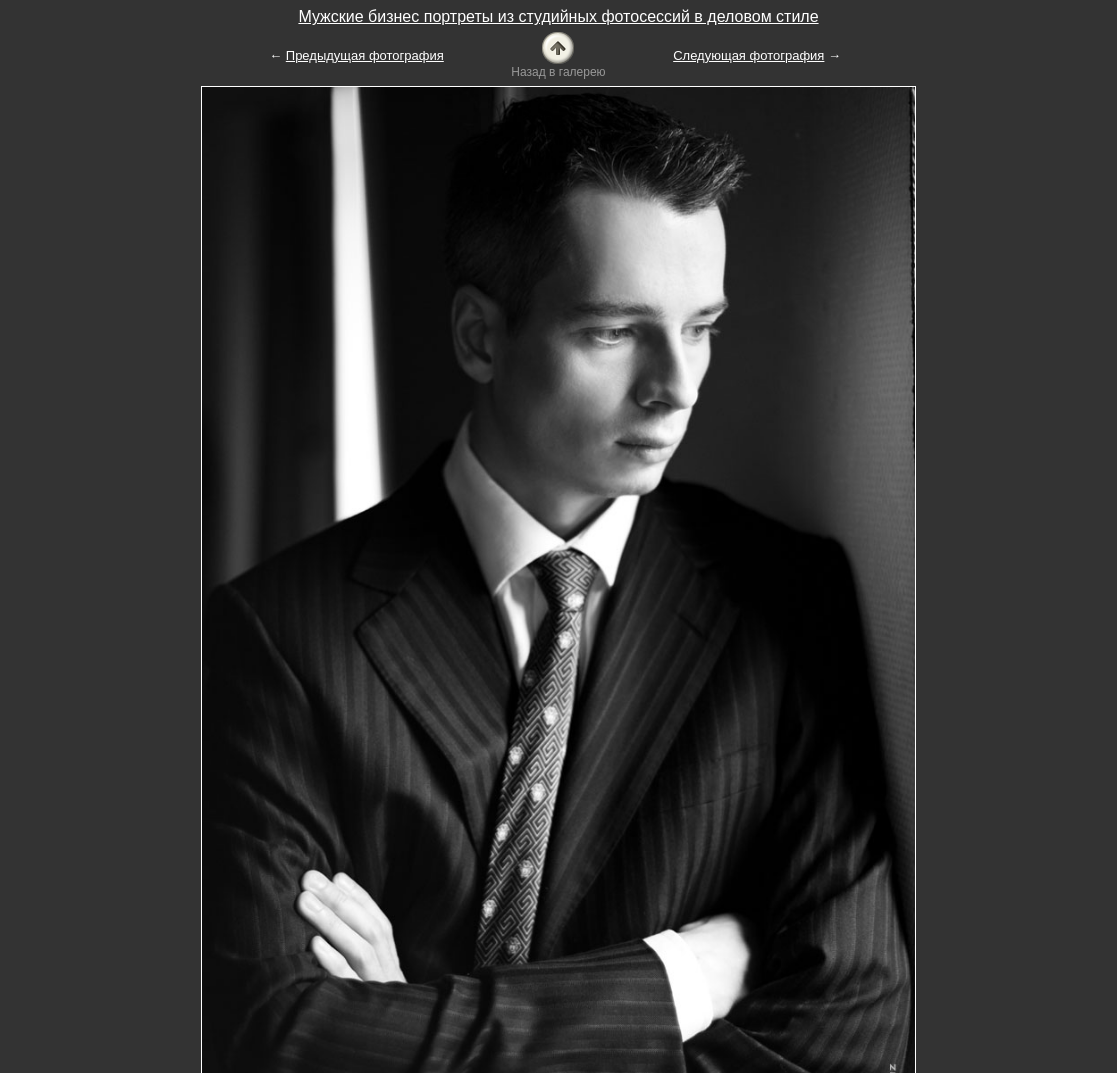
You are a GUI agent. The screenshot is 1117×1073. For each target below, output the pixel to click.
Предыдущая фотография (365, 55)
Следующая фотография (748, 55)
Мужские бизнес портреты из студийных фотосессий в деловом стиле (558, 16)
